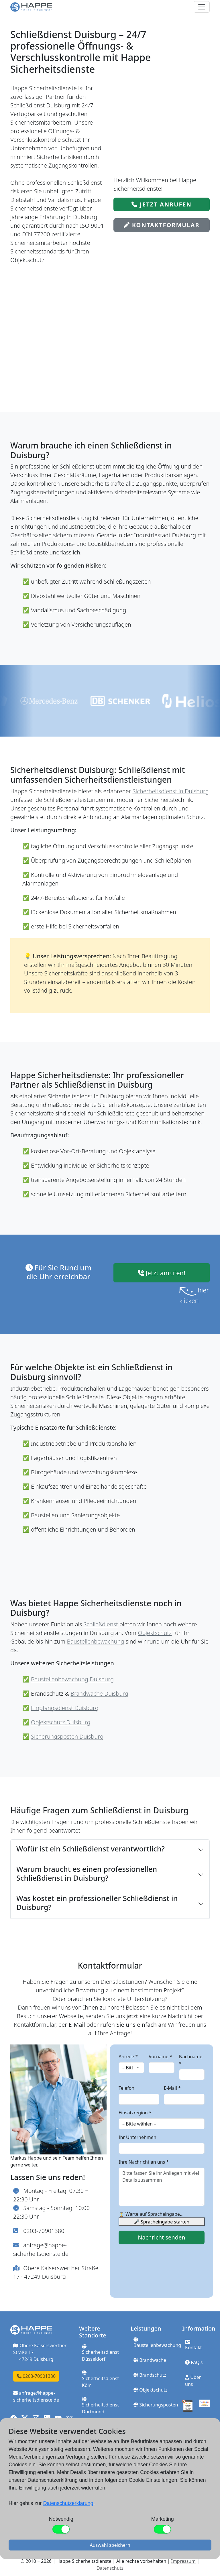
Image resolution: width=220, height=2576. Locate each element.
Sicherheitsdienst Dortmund (100, 2406)
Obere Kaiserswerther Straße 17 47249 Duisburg (39, 2352)
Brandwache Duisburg (99, 1693)
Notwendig (61, 2519)
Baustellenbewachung (95, 1641)
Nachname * (191, 2060)
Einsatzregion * (135, 2112)
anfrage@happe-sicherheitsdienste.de (36, 2396)
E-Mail (76, 2024)
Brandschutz (149, 2375)
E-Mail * (172, 2088)
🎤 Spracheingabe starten (161, 2222)
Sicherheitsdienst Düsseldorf (100, 2353)
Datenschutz (110, 2568)
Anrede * (128, 2056)
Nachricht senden (161, 2237)
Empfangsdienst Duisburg (65, 1708)
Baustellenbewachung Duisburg (72, 1679)
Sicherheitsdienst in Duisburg (171, 791)
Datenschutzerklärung (68, 2503)
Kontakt (193, 2345)
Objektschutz (155, 1633)
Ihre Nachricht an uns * (144, 2162)
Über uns (193, 2380)
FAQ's (194, 2362)
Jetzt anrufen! (161, 1272)
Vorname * (160, 2056)
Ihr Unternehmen (137, 2137)
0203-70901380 (43, 2231)
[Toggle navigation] (202, 7)
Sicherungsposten (155, 2405)
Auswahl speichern (110, 2545)
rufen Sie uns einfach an (132, 2024)
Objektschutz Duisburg (60, 1722)
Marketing (162, 2519)
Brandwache (149, 2360)
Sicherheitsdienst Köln (100, 2379)
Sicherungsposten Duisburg (67, 1736)
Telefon (126, 2088)
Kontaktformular (162, 225)
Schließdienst (101, 1624)
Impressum (183, 2561)
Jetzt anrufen (161, 204)
